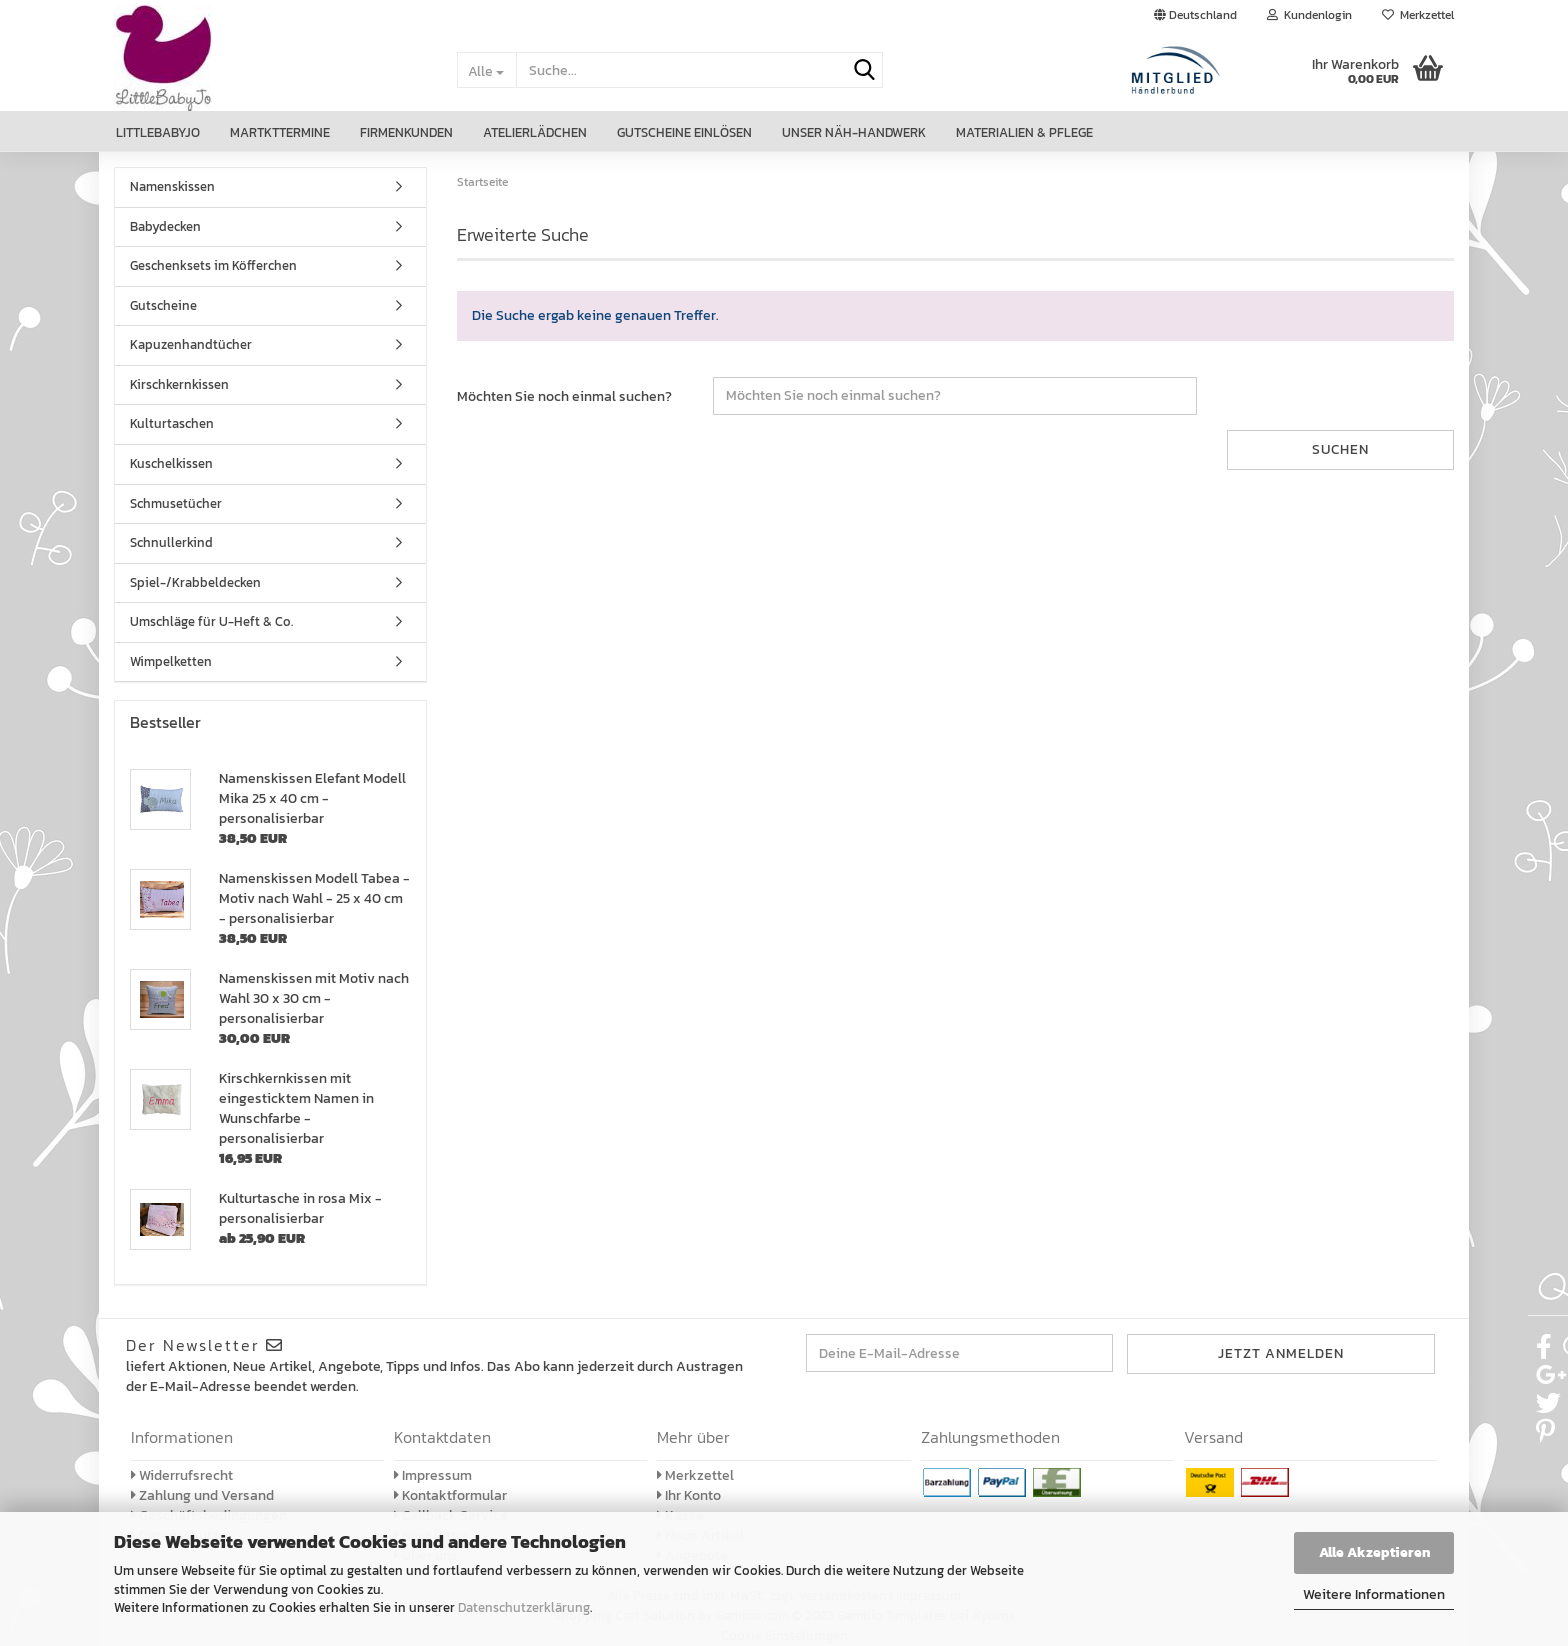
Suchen (1340, 449)
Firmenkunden (406, 132)
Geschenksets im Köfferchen (213, 265)
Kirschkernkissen (179, 384)
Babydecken (165, 226)
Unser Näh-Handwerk (854, 132)
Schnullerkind (171, 542)
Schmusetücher (176, 503)
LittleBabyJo (158, 132)
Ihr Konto (689, 1495)
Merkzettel (1418, 15)
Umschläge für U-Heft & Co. (211, 621)
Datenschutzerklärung (524, 1607)
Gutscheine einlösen (684, 132)
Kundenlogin (1309, 15)
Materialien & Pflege (1024, 132)
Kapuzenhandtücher (191, 344)
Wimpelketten (171, 661)
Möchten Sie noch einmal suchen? (564, 396)
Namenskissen (172, 186)
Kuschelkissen (171, 463)
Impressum (433, 1475)
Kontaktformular (450, 1495)
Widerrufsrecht (182, 1475)
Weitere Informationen (1374, 1594)
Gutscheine (163, 305)
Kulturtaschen (172, 423)
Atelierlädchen (535, 132)
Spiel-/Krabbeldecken (195, 582)
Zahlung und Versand (202, 1495)
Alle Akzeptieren (1374, 1552)
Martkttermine (280, 132)
